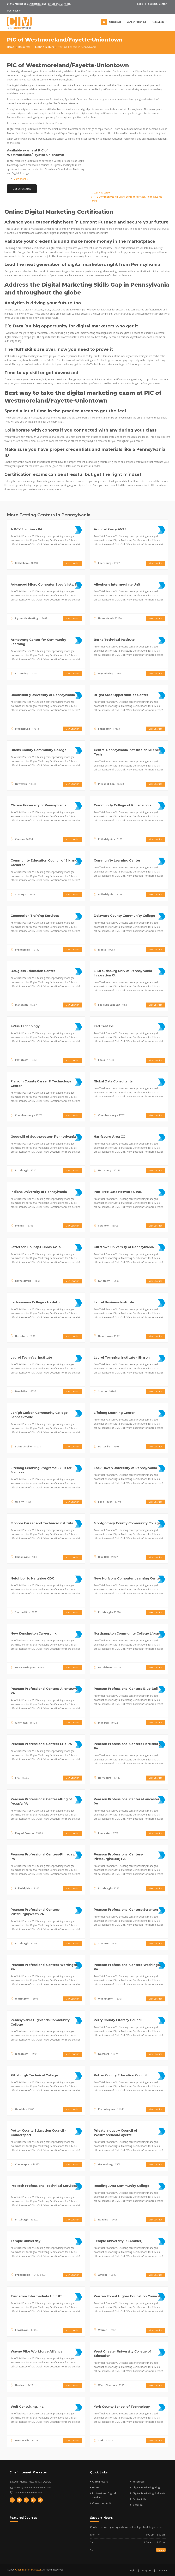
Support (152, 3)
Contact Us (139, 2499)
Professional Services (58, 3)
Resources (159, 21)
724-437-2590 (100, 192)
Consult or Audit (102, 2503)
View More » (21, 178)
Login (140, 3)
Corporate (116, 21)
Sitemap (137, 2505)
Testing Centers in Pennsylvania (77, 47)
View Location (72, 563)
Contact (163, 3)
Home (10, 47)
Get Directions (22, 189)
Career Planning (137, 21)
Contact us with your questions (109, 2527)
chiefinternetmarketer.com (28, 2492)
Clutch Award (100, 2481)
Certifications (34, 3)
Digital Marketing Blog (146, 2487)
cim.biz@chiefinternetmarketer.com (32, 2487)
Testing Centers (44, 47)
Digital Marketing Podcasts (148, 2493)
